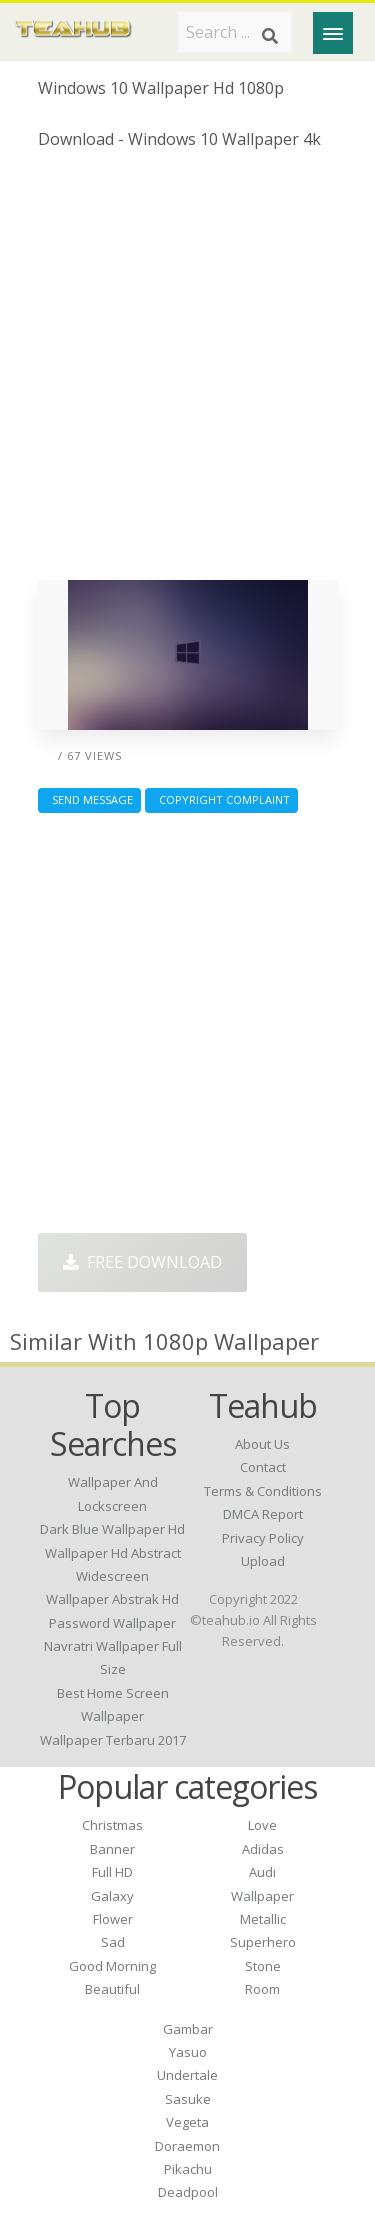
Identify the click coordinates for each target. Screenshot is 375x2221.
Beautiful (112, 1989)
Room (262, 1989)
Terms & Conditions (263, 1491)
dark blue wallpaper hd (112, 1529)
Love (262, 1825)
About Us (262, 1444)
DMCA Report (263, 1514)
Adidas (263, 1849)
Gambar (188, 2029)
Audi (262, 1872)
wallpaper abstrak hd (112, 1599)
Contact (263, 1467)
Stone (263, 1966)
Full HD (112, 1872)
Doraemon (187, 2146)
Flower (113, 1919)
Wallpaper (262, 1896)
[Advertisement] (187, 372)
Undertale (187, 2075)
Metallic (263, 1919)
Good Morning (112, 1966)
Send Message (89, 799)
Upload (263, 1561)
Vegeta (187, 2122)
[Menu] (333, 33)
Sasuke (188, 2099)
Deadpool (188, 2192)
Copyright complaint (221, 799)
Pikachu (188, 2169)
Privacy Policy (263, 1538)
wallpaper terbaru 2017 (113, 1740)
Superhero (263, 1942)
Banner (112, 1849)
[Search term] (235, 32)
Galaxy (112, 1896)
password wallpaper (112, 1623)
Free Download (142, 1262)
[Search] (270, 36)
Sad (113, 1942)
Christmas (112, 1825)
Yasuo (188, 2052)
